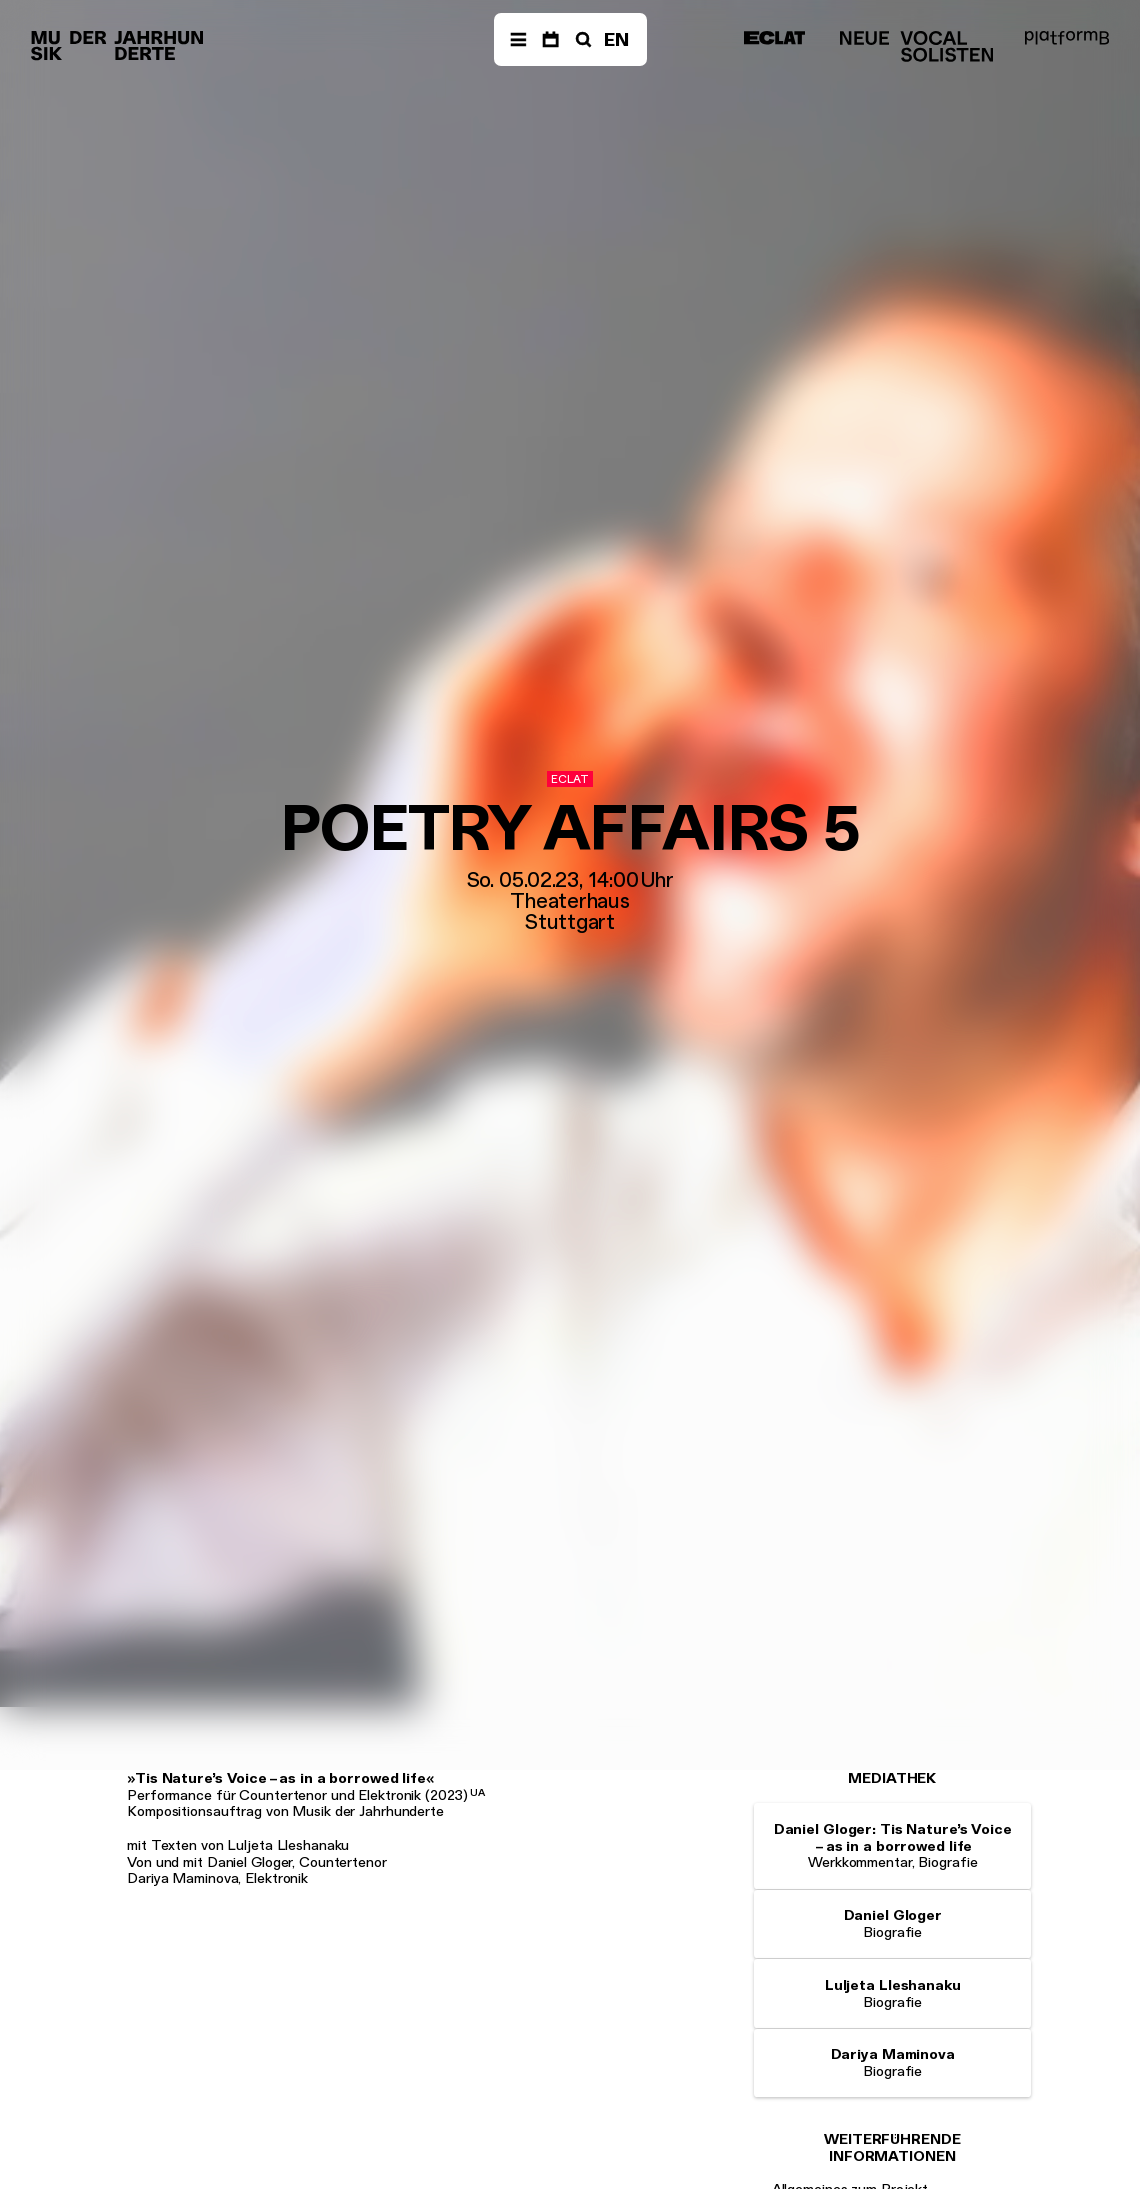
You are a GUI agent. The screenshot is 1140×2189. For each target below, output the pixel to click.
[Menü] (518, 40)
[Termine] (551, 40)
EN (616, 39)
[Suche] (581, 40)
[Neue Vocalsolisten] (916, 46)
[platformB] (1067, 38)
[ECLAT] (774, 38)
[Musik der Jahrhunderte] (117, 46)
